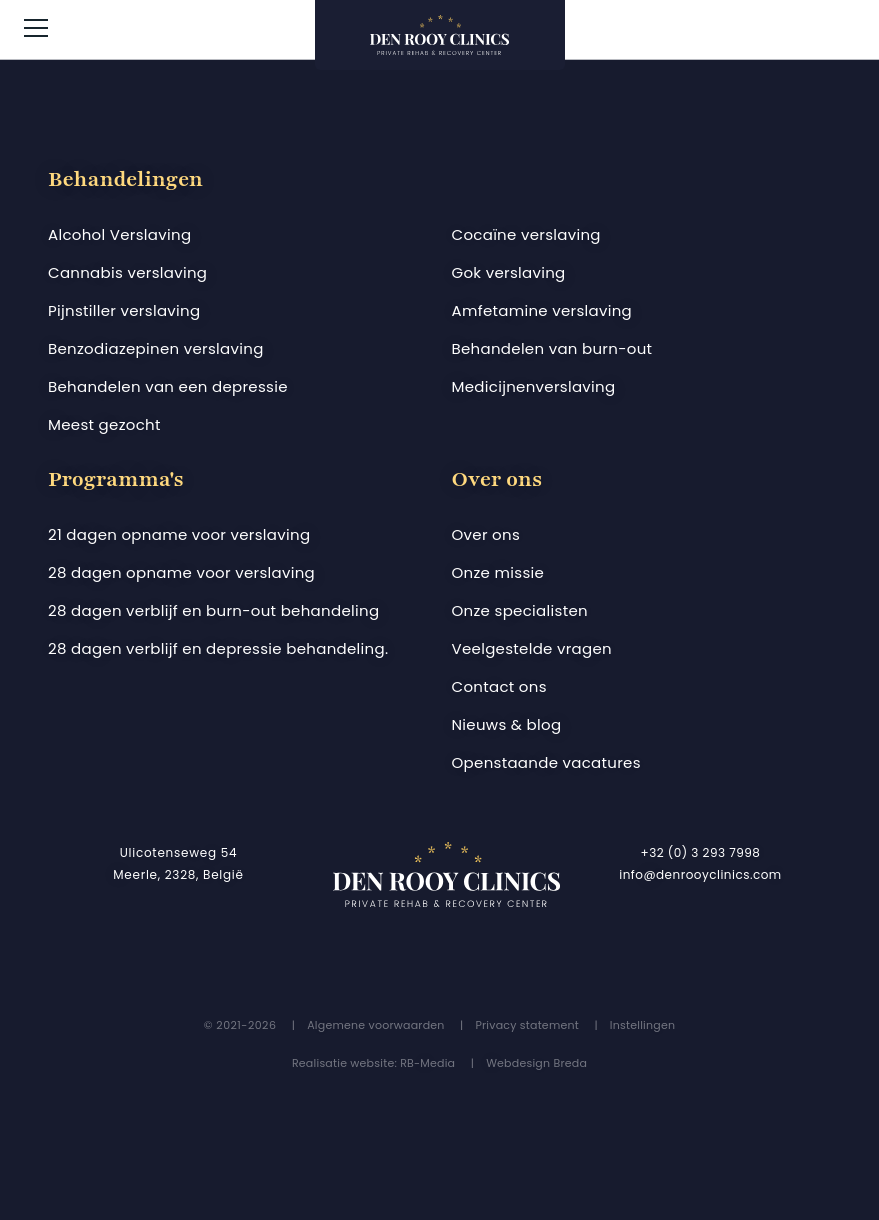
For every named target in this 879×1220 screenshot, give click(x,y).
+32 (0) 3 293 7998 (701, 852)
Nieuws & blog (507, 724)
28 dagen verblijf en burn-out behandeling (213, 610)
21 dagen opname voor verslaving (179, 534)
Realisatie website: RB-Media (373, 1063)
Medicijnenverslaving (534, 386)
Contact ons (499, 686)
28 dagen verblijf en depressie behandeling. (218, 648)
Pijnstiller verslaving (124, 310)
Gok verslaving (509, 272)
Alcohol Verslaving (119, 234)
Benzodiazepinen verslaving (156, 348)
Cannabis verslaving (127, 272)
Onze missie (498, 572)
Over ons (486, 534)
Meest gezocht (104, 424)
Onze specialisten (520, 610)
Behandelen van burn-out (552, 348)
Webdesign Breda (536, 1063)
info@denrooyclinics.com (700, 874)
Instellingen (642, 1025)
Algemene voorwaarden (375, 1025)
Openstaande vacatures (546, 762)
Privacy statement (527, 1025)
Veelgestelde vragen (532, 648)
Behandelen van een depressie (168, 386)
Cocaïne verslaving (526, 234)
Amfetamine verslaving (542, 310)
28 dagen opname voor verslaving (181, 572)
